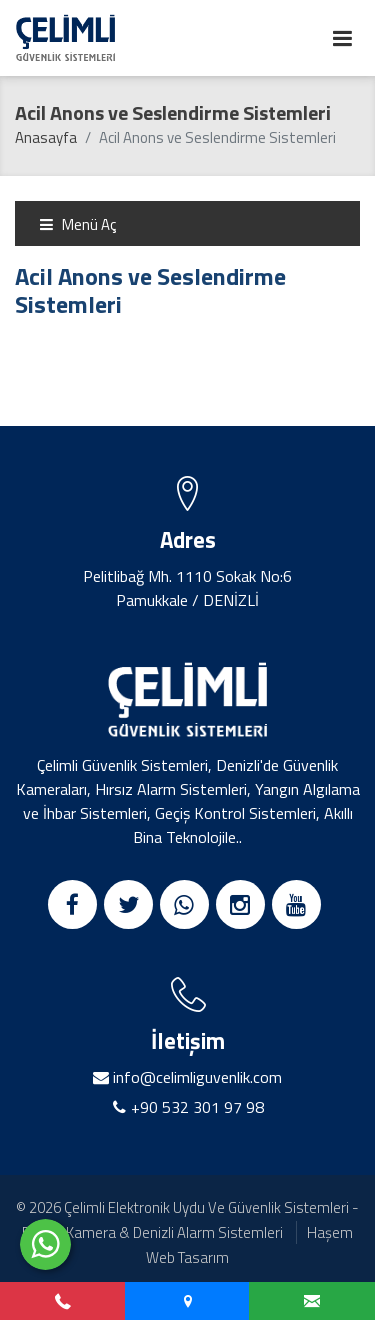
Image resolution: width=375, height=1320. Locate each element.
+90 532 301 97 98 (197, 1107)
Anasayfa (46, 137)
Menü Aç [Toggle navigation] (77, 224)
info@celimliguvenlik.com (195, 1077)
